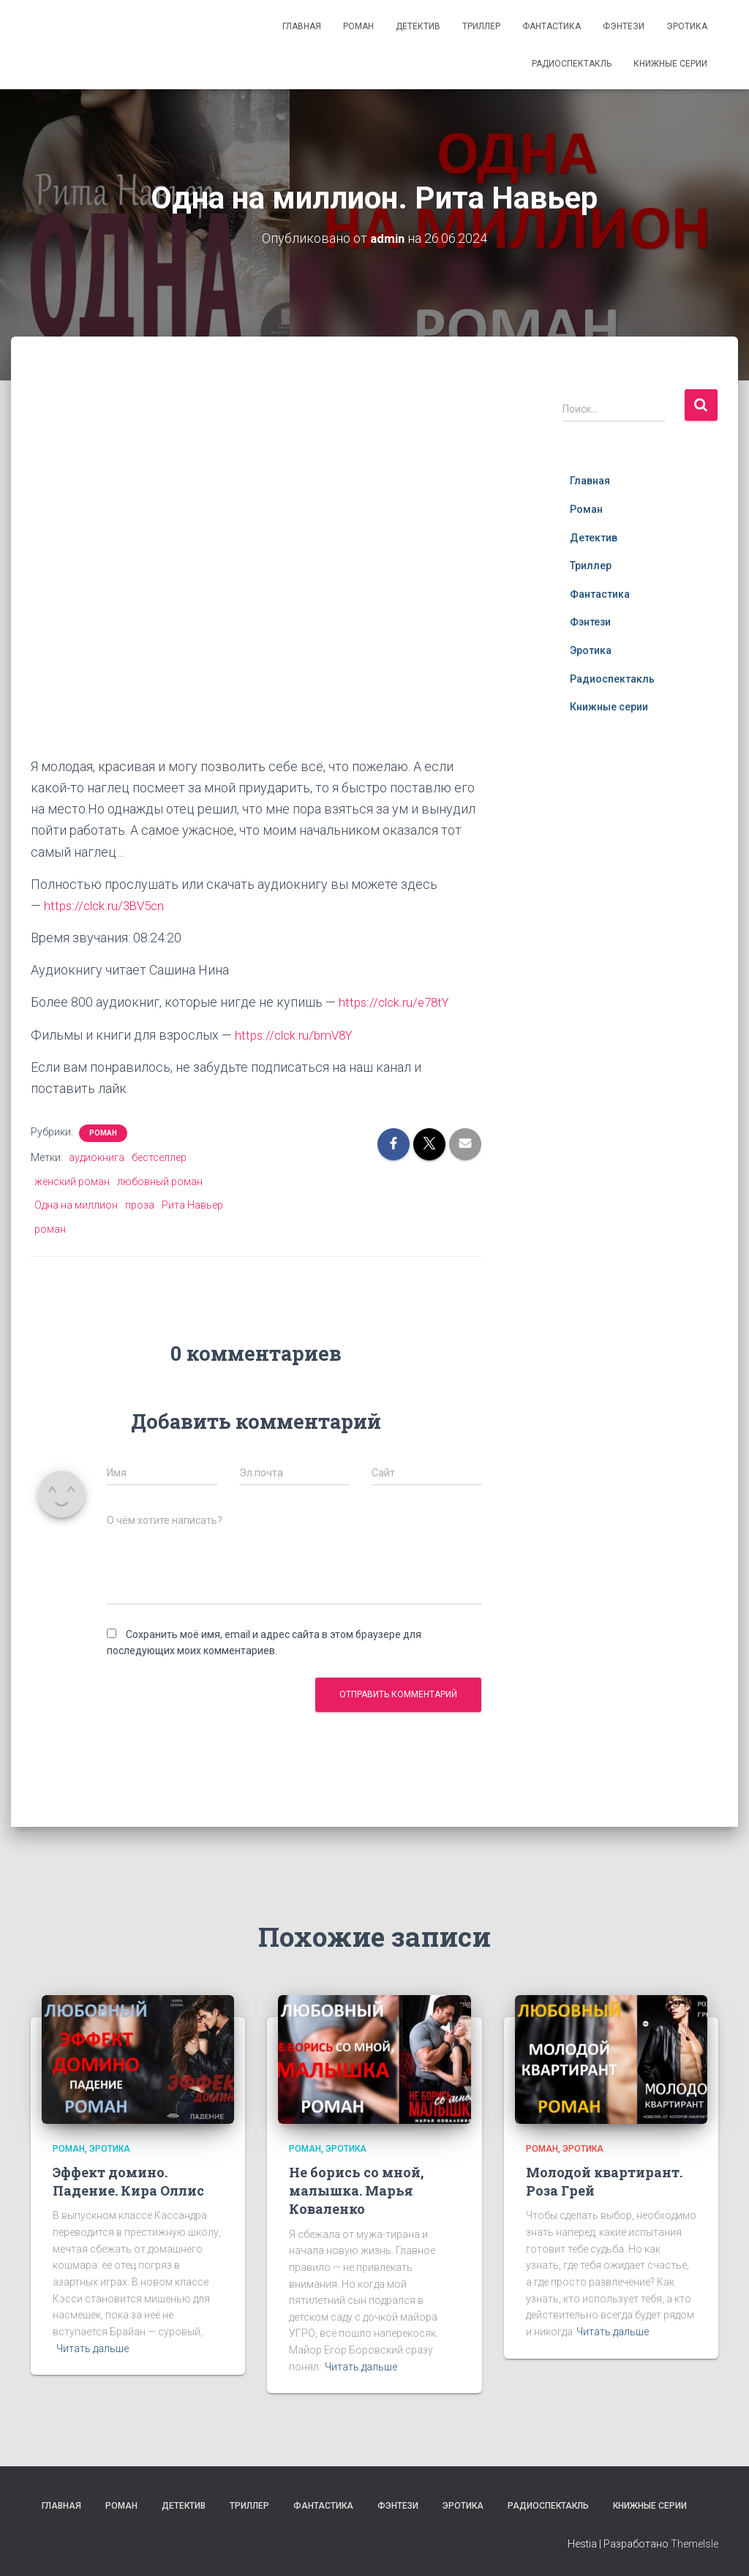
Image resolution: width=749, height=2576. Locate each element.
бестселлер (159, 1157)
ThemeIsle (694, 2543)
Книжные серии (670, 64)
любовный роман (160, 1181)
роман (50, 1228)
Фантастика (551, 26)
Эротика (686, 26)
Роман (358, 26)
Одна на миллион (76, 1205)
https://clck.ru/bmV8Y (296, 1034)
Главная (301, 26)
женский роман (72, 1181)
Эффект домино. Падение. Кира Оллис (128, 2181)
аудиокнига (96, 1157)
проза (139, 1205)
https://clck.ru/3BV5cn (107, 905)
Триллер (481, 26)
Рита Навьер (192, 1205)
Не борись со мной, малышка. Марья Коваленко (356, 2190)
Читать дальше (92, 2348)
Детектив (418, 26)
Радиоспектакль (571, 64)
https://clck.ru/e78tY (397, 1002)
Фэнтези (623, 26)
